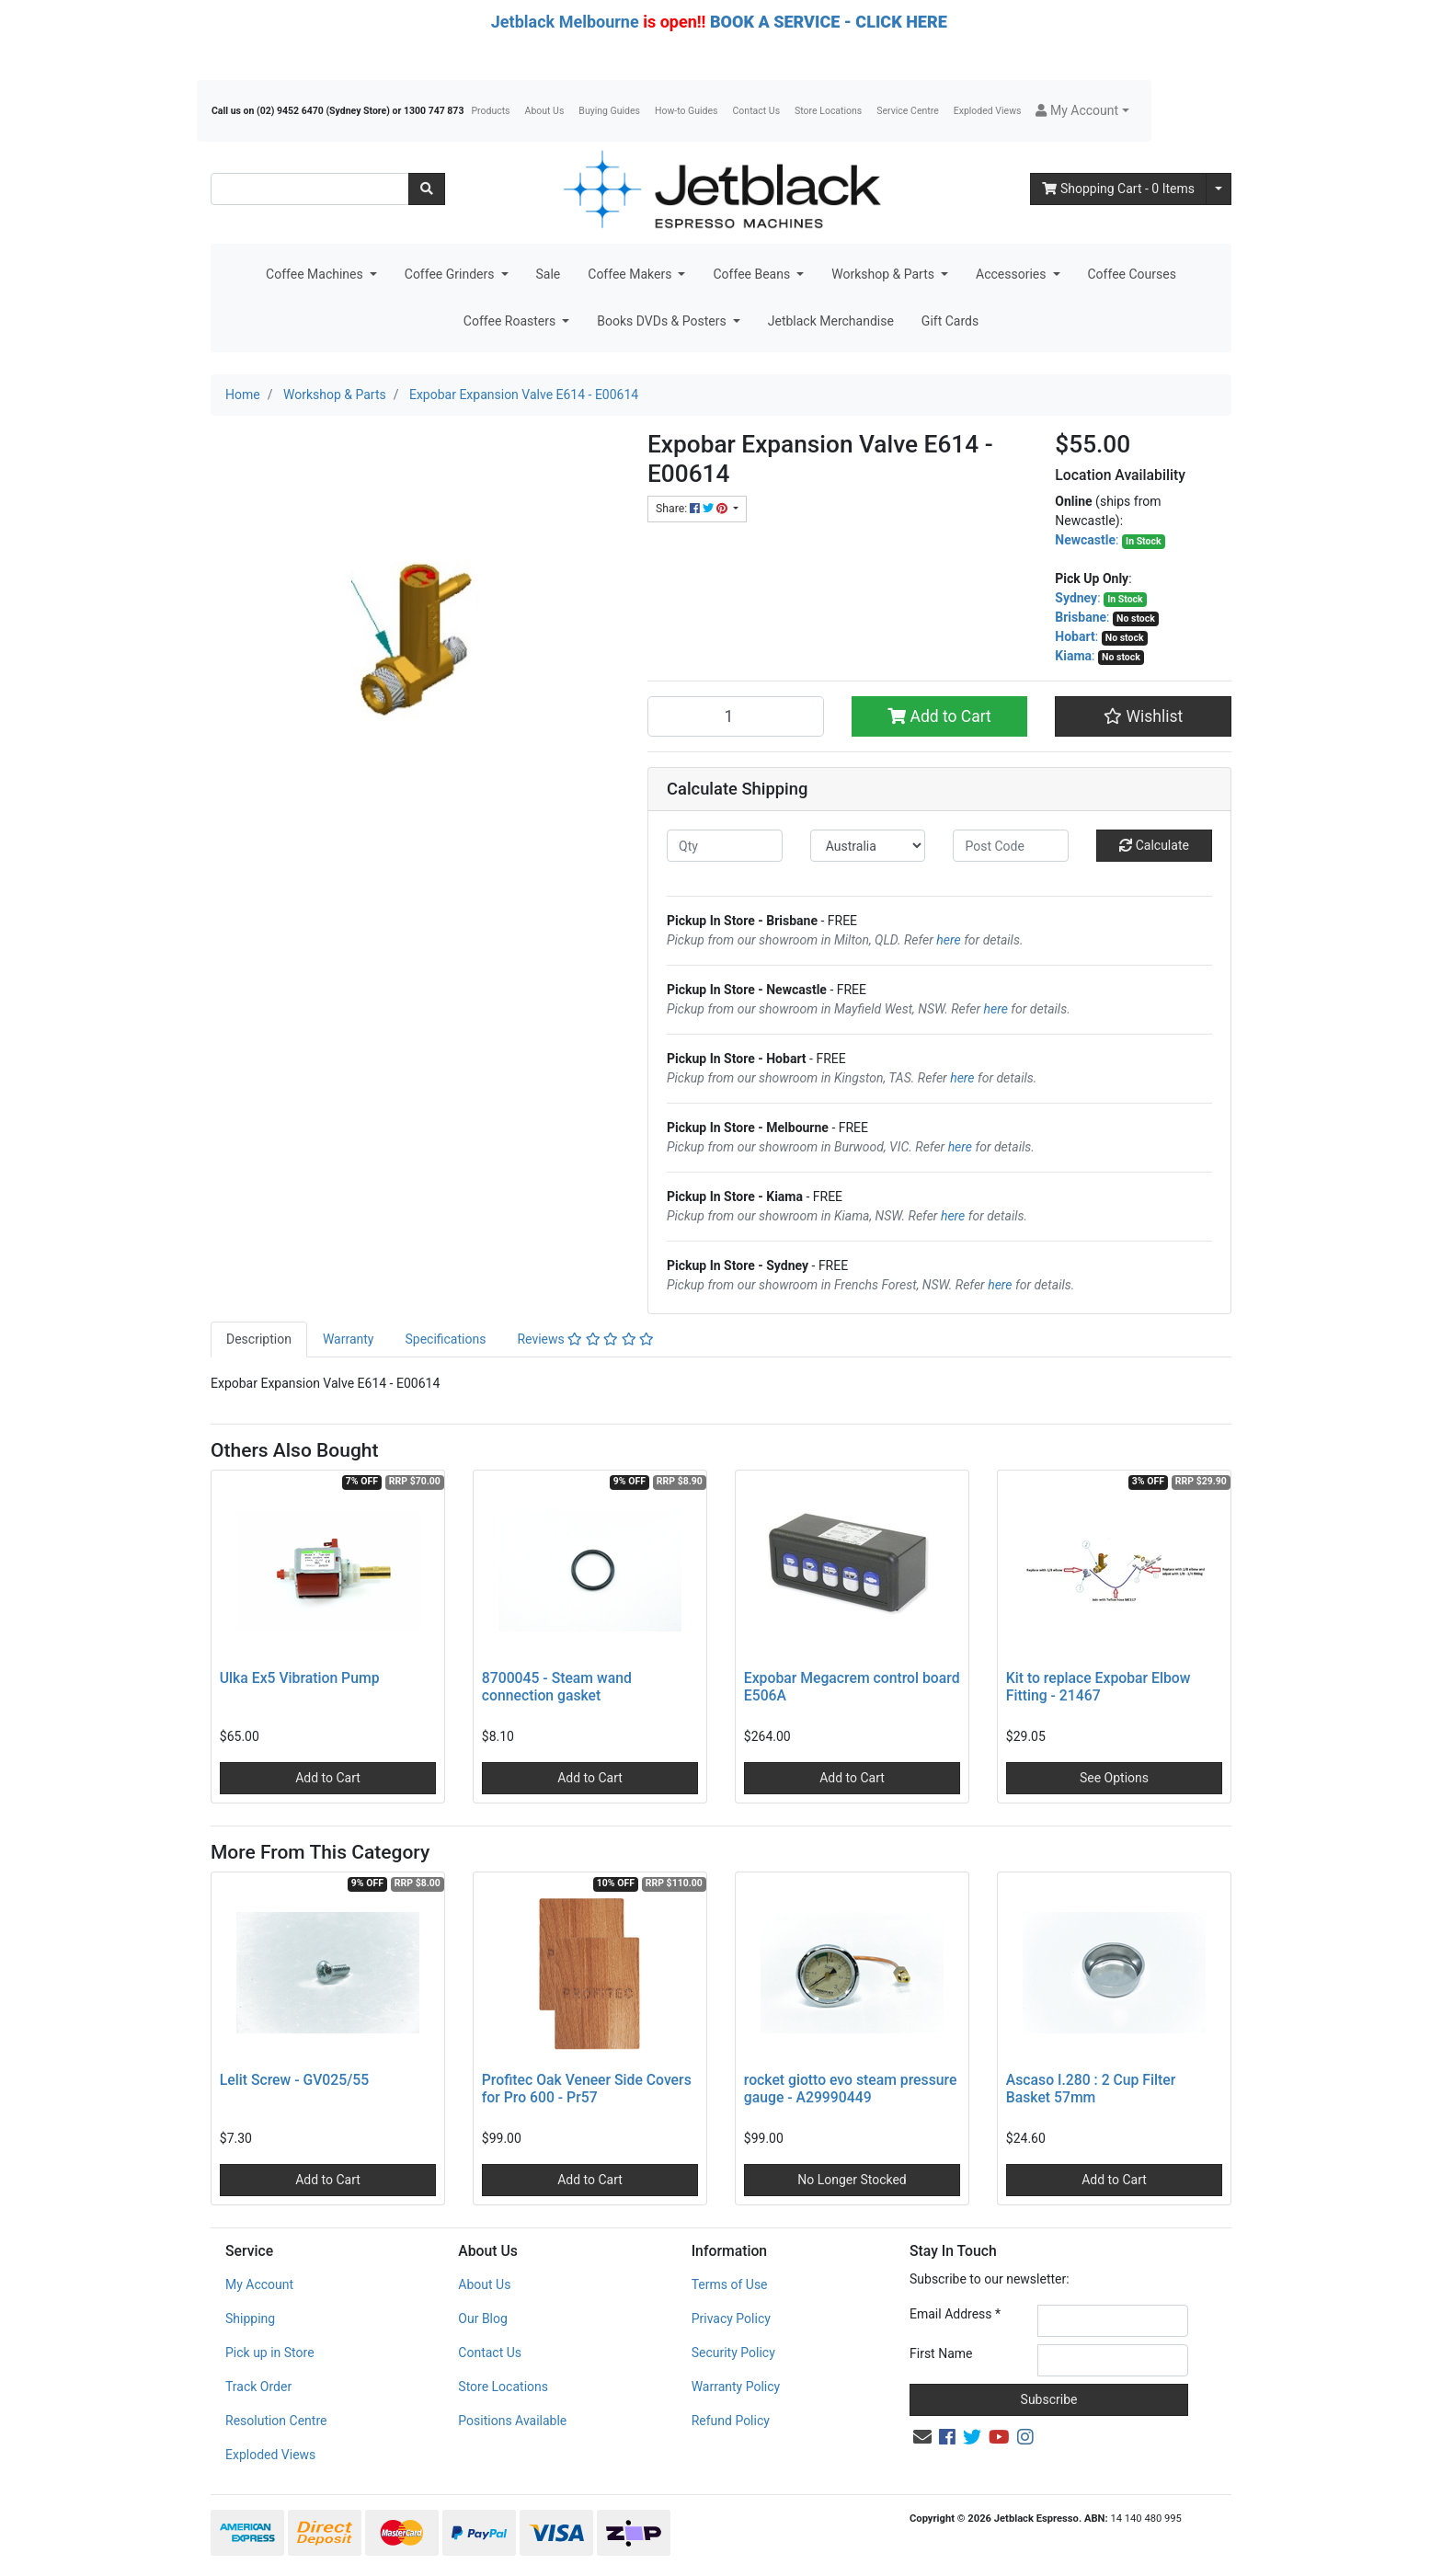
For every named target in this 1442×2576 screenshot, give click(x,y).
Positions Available (512, 2420)
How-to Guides (686, 111)
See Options (1114, 1777)
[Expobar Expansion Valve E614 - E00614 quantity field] (735, 716)
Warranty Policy (736, 2386)
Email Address (955, 2314)
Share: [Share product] (693, 508)
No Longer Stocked (852, 2179)
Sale (548, 274)
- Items (1118, 188)
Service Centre (907, 111)
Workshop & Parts (884, 274)
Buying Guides (609, 111)
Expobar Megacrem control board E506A (852, 1686)
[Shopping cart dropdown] (1218, 189)
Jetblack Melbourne (565, 21)
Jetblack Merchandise (831, 321)
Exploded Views (988, 111)
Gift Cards (949, 321)
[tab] (259, 1339)
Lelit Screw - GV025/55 (294, 2080)
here (948, 940)
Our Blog (483, 2318)
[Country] (868, 846)
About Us (545, 111)
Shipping (250, 2318)
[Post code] (1011, 846)
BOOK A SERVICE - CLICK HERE (828, 21)
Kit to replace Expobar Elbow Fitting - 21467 (1098, 1686)
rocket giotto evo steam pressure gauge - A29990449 (850, 2088)
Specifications (445, 1339)
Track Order (258, 2386)
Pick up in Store (270, 2352)
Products (490, 111)
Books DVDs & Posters (663, 321)
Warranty (348, 1339)
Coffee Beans (753, 274)
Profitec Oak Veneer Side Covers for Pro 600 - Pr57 (587, 2088)
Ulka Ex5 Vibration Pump (300, 1678)
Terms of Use (730, 2284)
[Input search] (310, 189)
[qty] (725, 846)
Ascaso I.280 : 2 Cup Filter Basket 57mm (1091, 2088)
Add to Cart (939, 716)
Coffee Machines (316, 274)
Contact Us (757, 111)
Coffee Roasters (511, 321)
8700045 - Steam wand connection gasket (557, 1686)
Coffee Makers (631, 274)
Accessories (1012, 274)
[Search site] (426, 189)
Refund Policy (731, 2420)
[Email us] (922, 2437)
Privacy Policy (731, 2318)
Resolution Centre (275, 2420)
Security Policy (733, 2352)
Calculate (1154, 845)
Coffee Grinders (451, 274)
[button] (1082, 110)
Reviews (585, 1339)
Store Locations (828, 111)
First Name (941, 2353)
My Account (259, 2284)
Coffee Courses (1132, 274)
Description (259, 1339)
